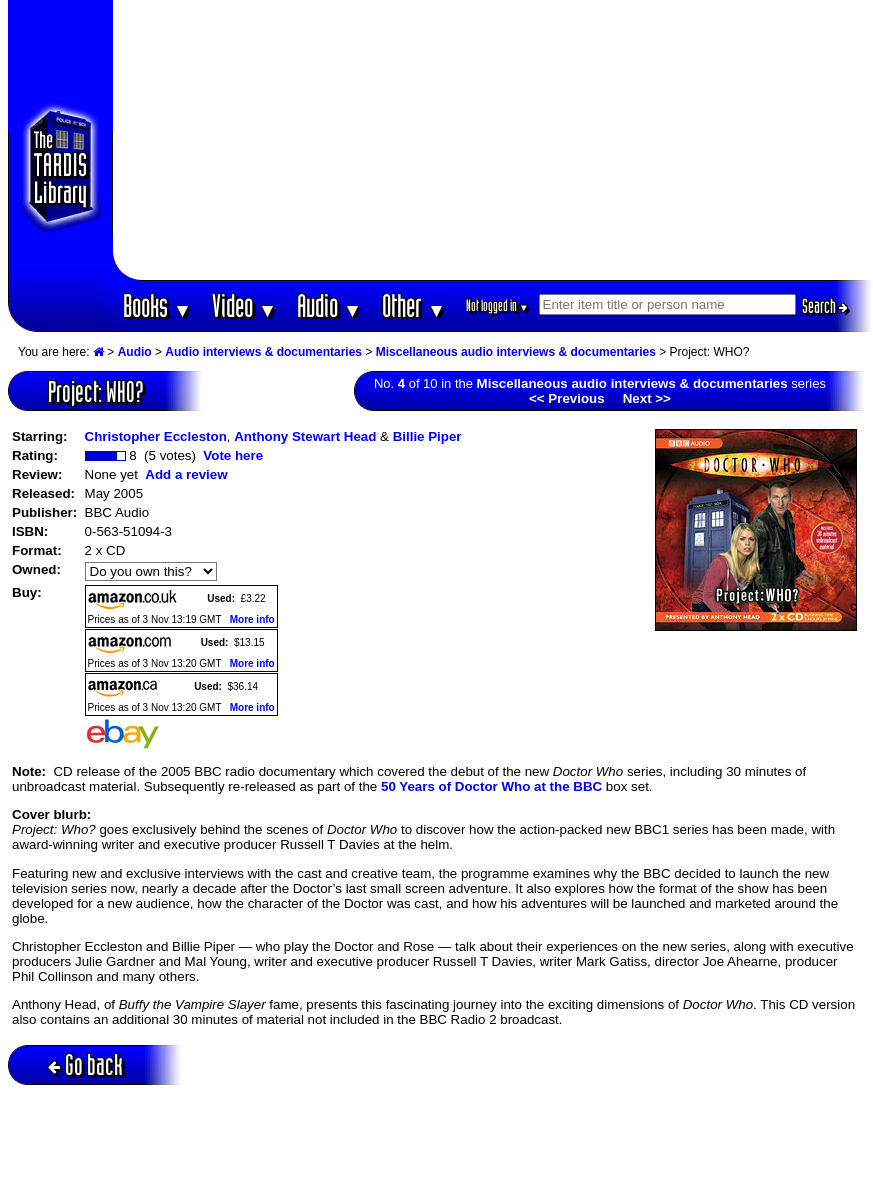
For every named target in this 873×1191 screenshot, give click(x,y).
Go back (85, 1064)
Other (414, 305)
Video (244, 305)
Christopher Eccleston (156, 436)
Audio (329, 305)
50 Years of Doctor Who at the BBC (491, 786)
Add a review (186, 474)
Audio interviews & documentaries (263, 352)
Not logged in (497, 305)
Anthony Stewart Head (305, 436)
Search (825, 306)
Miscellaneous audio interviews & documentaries (516, 352)
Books (157, 305)
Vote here (233, 455)
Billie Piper (427, 436)
